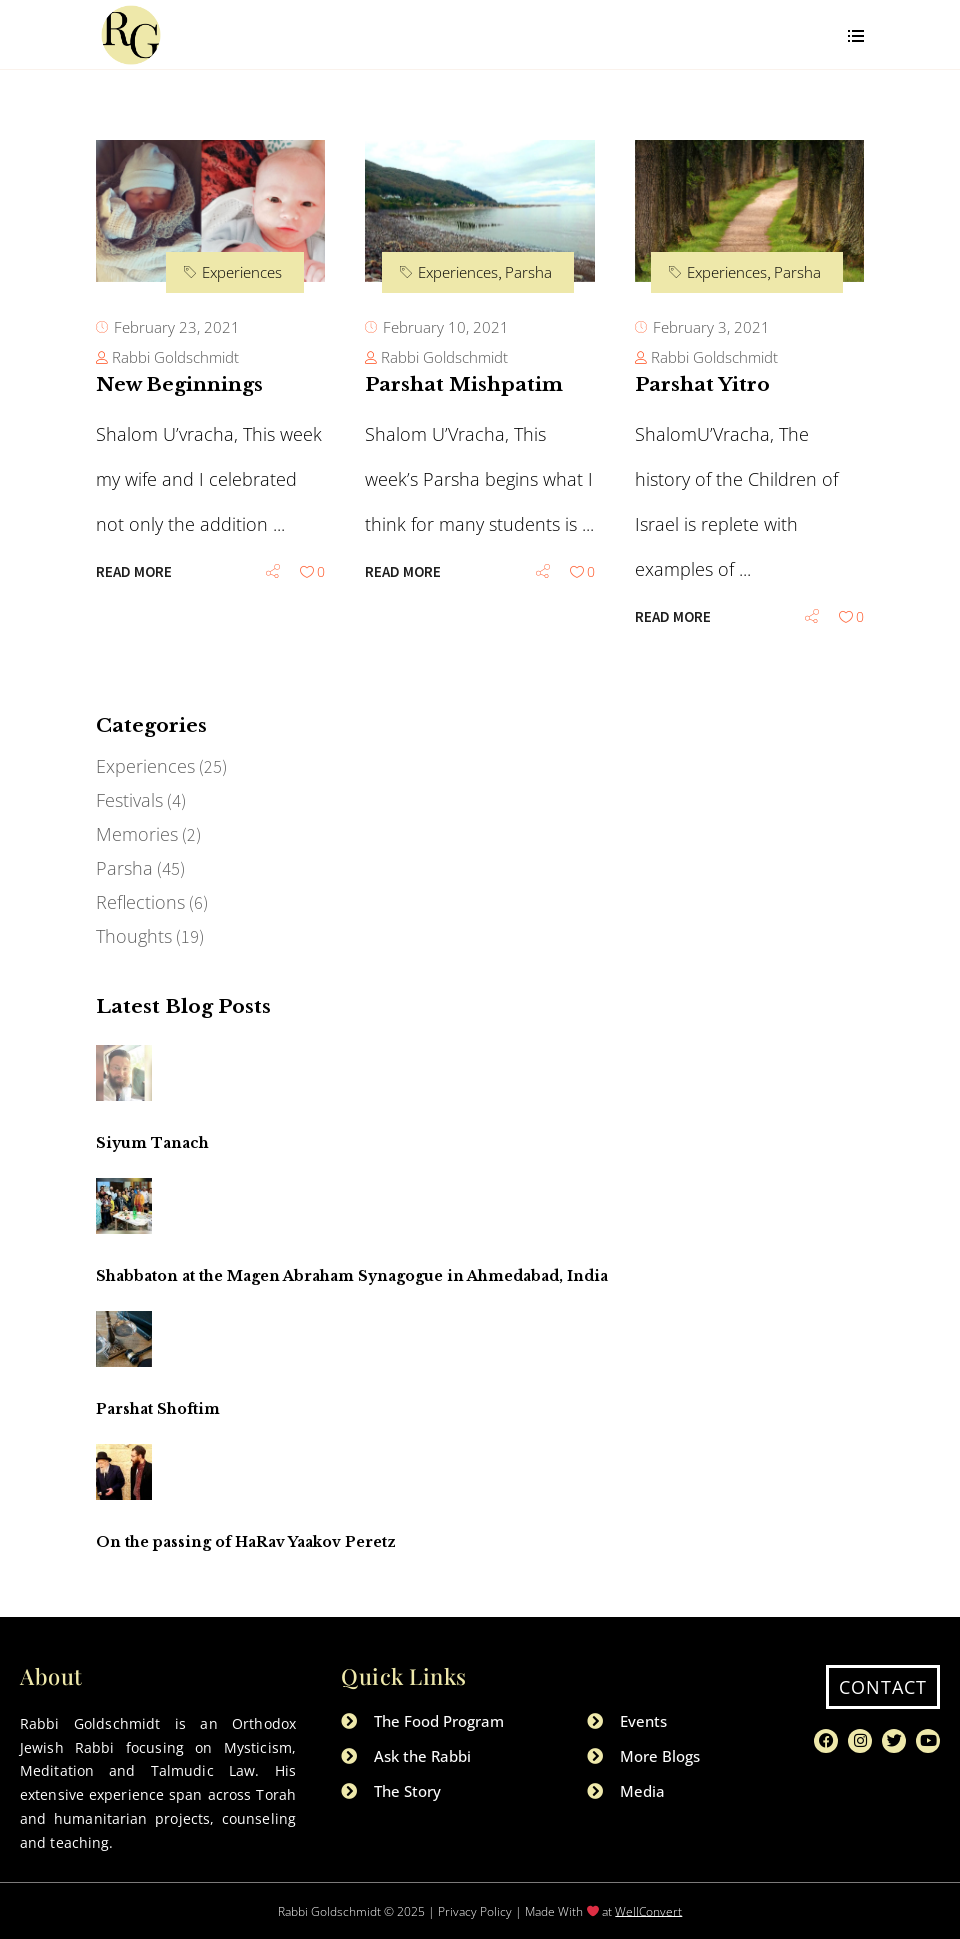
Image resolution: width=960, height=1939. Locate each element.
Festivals (129, 800)
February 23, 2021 (177, 327)
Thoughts (134, 936)
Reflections (140, 902)
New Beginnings (179, 384)
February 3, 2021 (711, 327)
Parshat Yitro (702, 384)
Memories (137, 834)
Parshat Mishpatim (464, 384)
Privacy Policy (475, 1910)
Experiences (242, 272)
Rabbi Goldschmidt (175, 357)
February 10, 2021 (446, 327)
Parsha (528, 272)
